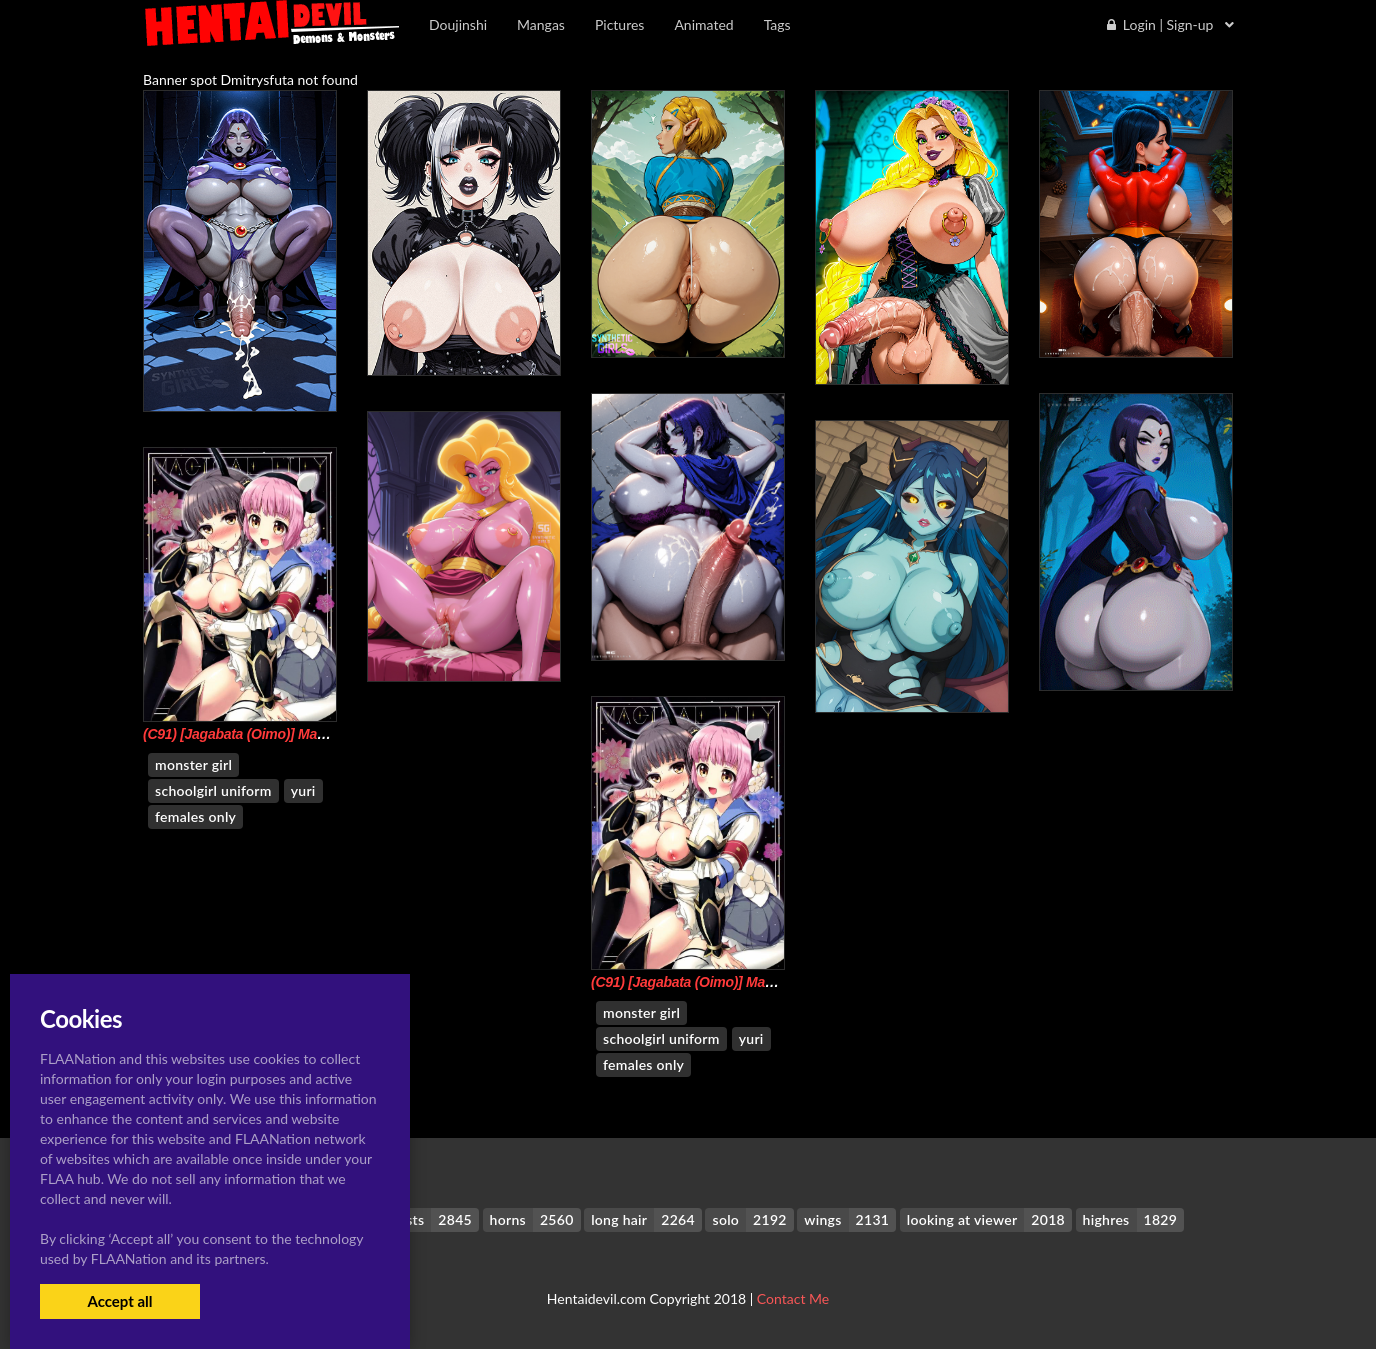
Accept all (119, 1301)
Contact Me (793, 1298)
